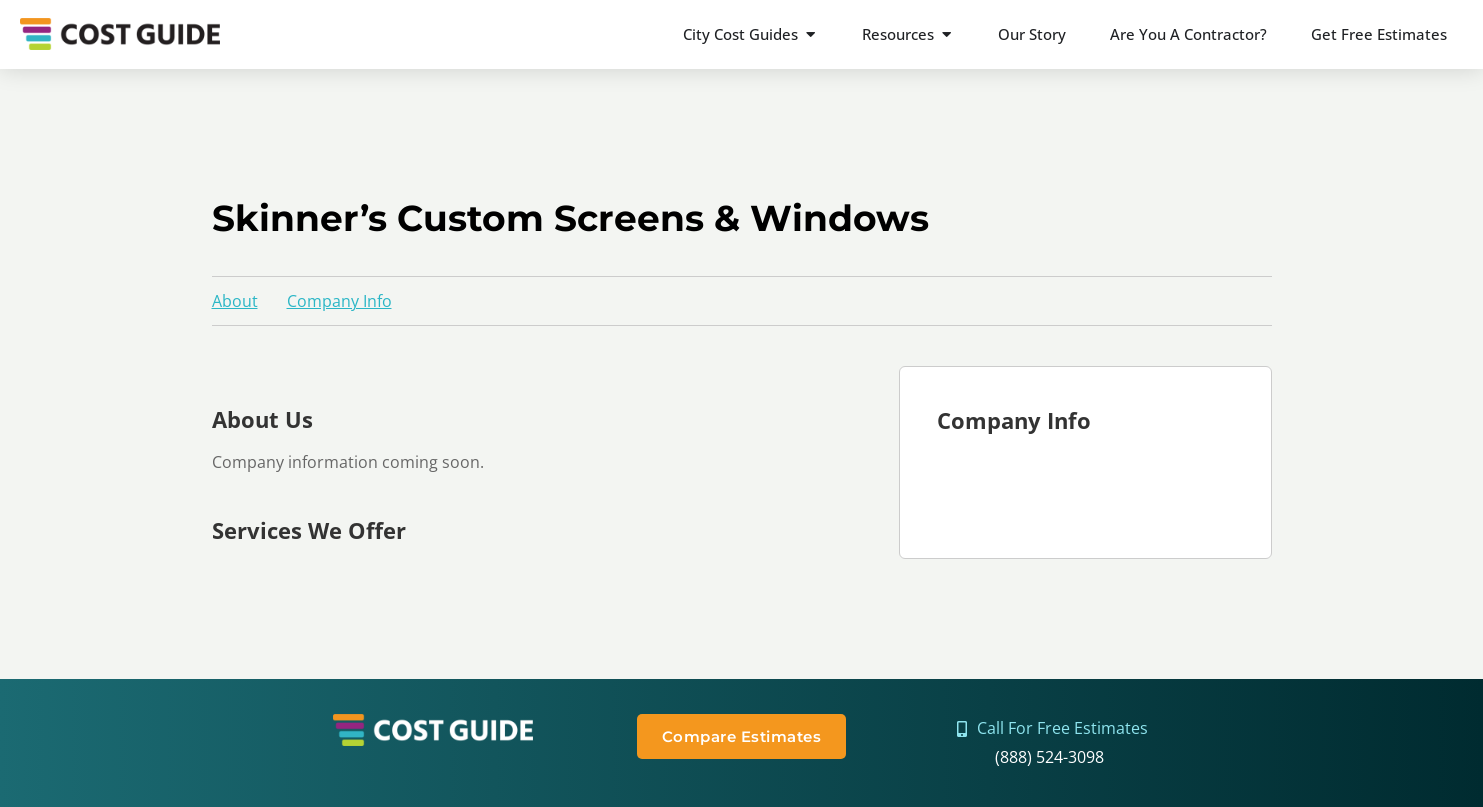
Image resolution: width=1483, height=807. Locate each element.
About (235, 301)
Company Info (339, 301)
